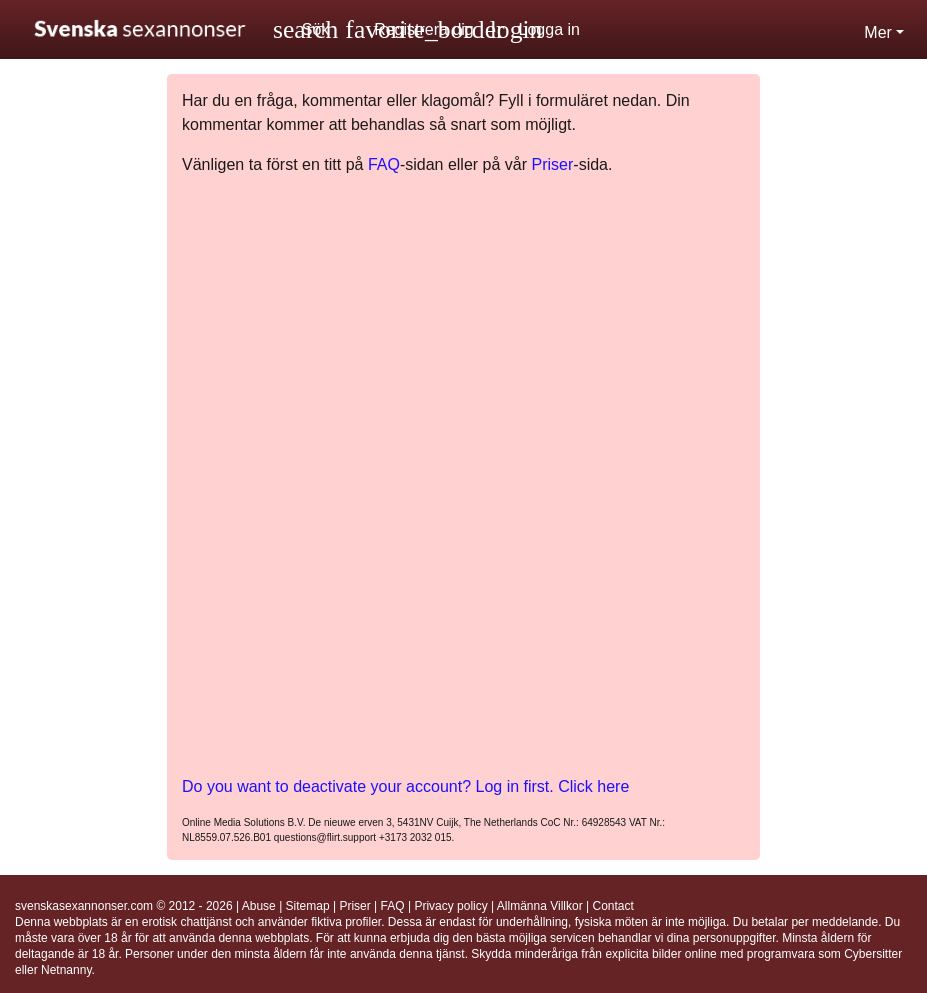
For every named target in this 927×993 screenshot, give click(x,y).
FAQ (384, 164)
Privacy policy (450, 906)
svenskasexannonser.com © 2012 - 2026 (124, 906)
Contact (612, 906)
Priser (553, 164)
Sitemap (308, 906)
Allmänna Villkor (540, 906)
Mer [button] (878, 32)
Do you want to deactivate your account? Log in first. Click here (405, 786)
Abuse (259, 906)
